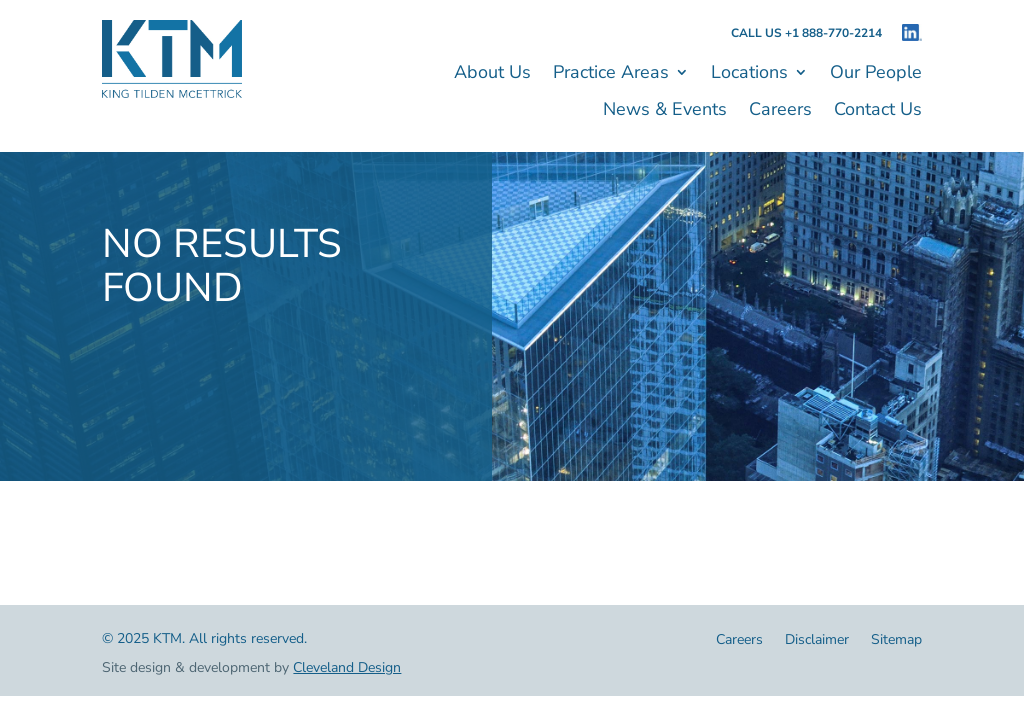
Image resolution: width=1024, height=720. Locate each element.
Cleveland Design (347, 667)
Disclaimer (817, 641)
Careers (780, 111)
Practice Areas (611, 74)
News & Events (665, 111)
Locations (749, 74)
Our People (876, 74)
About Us (492, 74)
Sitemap (896, 641)
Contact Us (878, 111)
